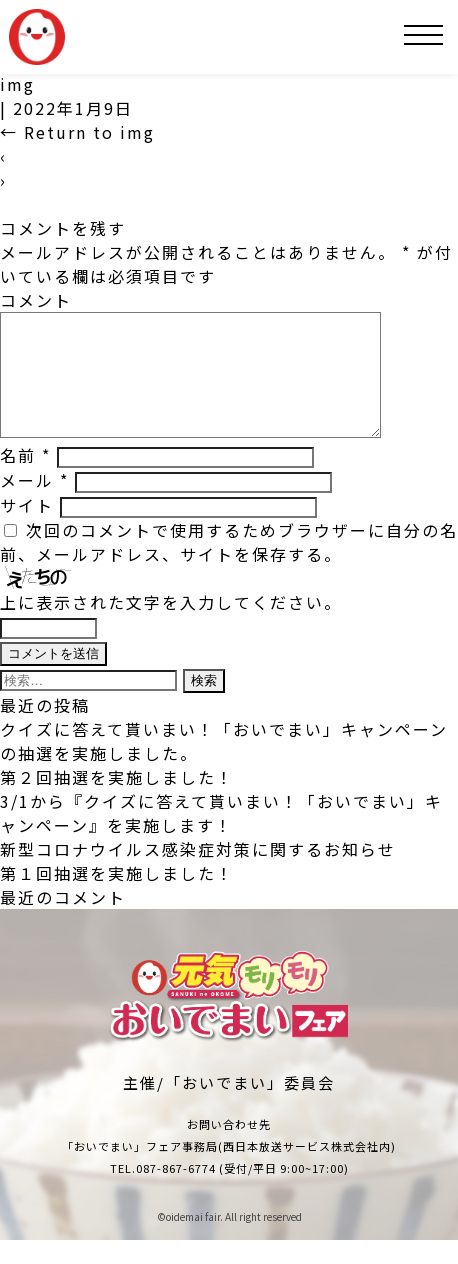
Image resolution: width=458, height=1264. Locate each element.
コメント (36, 300)
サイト (27, 529)
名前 (25, 479)
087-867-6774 (176, 1192)
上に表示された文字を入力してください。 (171, 626)
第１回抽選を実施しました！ (117, 897)
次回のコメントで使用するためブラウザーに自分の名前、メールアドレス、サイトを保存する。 (229, 566)
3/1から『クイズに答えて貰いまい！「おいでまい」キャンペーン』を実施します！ (221, 837)
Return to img (77, 132)
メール (34, 504)
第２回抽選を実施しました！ (117, 801)
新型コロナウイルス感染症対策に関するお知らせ (198, 873)
